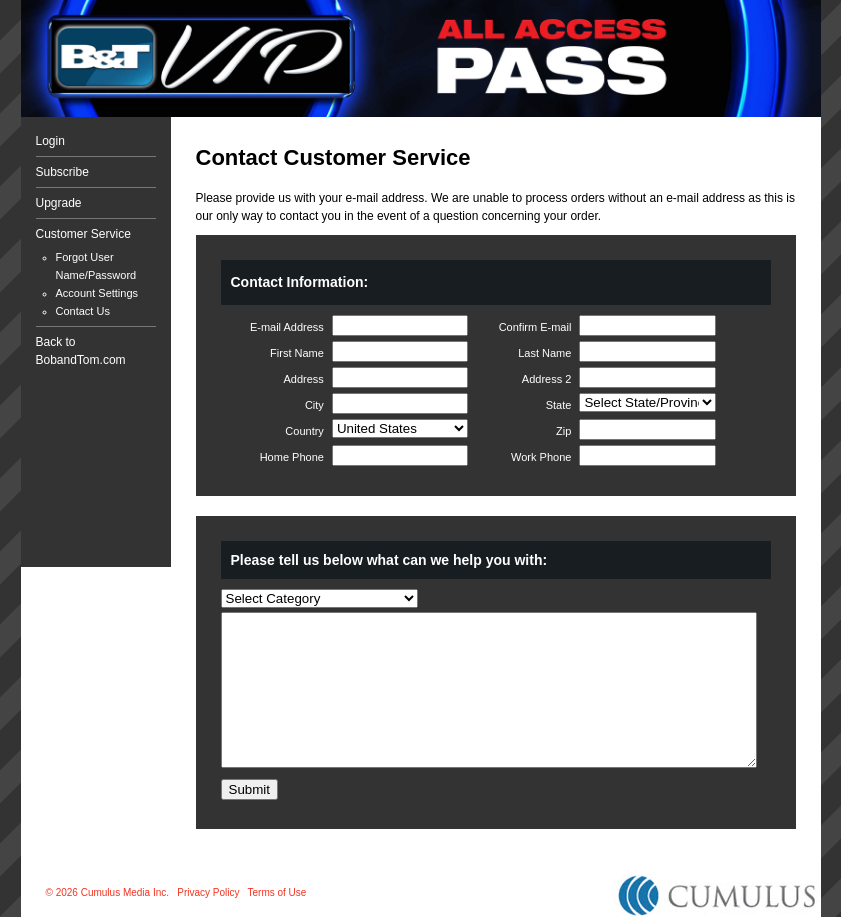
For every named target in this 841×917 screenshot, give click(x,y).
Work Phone (541, 457)
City (314, 405)
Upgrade (59, 203)
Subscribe (62, 172)
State (559, 405)
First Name (297, 353)
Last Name (544, 353)
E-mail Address (287, 327)
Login (50, 141)
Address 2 (547, 379)
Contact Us (83, 311)
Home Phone (292, 457)
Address (304, 379)
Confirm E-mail (535, 327)
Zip (563, 431)
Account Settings (97, 293)
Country (304, 431)
